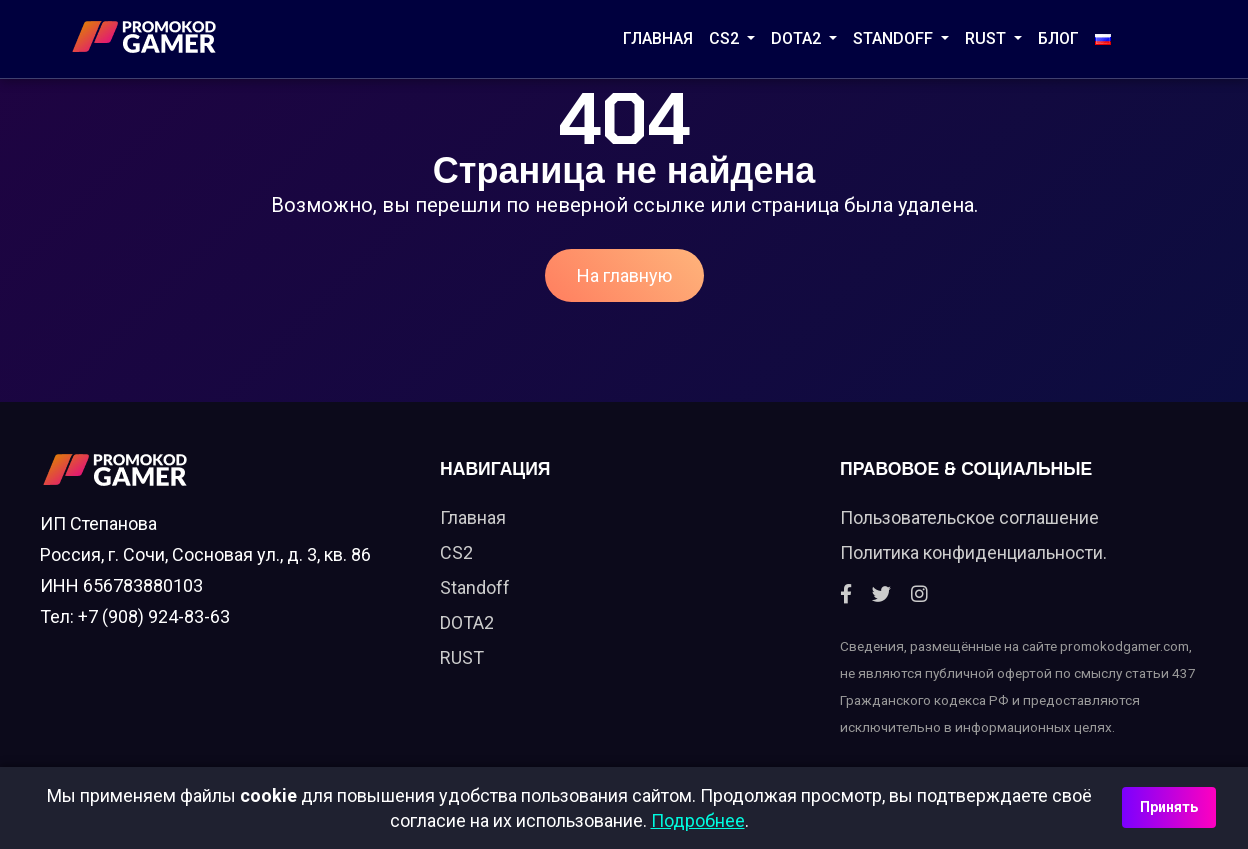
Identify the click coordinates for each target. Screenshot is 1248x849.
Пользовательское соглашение (969, 517)
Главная (658, 38)
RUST (987, 38)
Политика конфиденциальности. (973, 552)
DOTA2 (798, 38)
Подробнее (698, 820)
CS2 (726, 38)
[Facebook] (846, 594)
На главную (624, 275)
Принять (1169, 807)
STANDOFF (895, 38)
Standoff (475, 587)
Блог (1058, 38)
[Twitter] (881, 594)
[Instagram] (919, 594)
